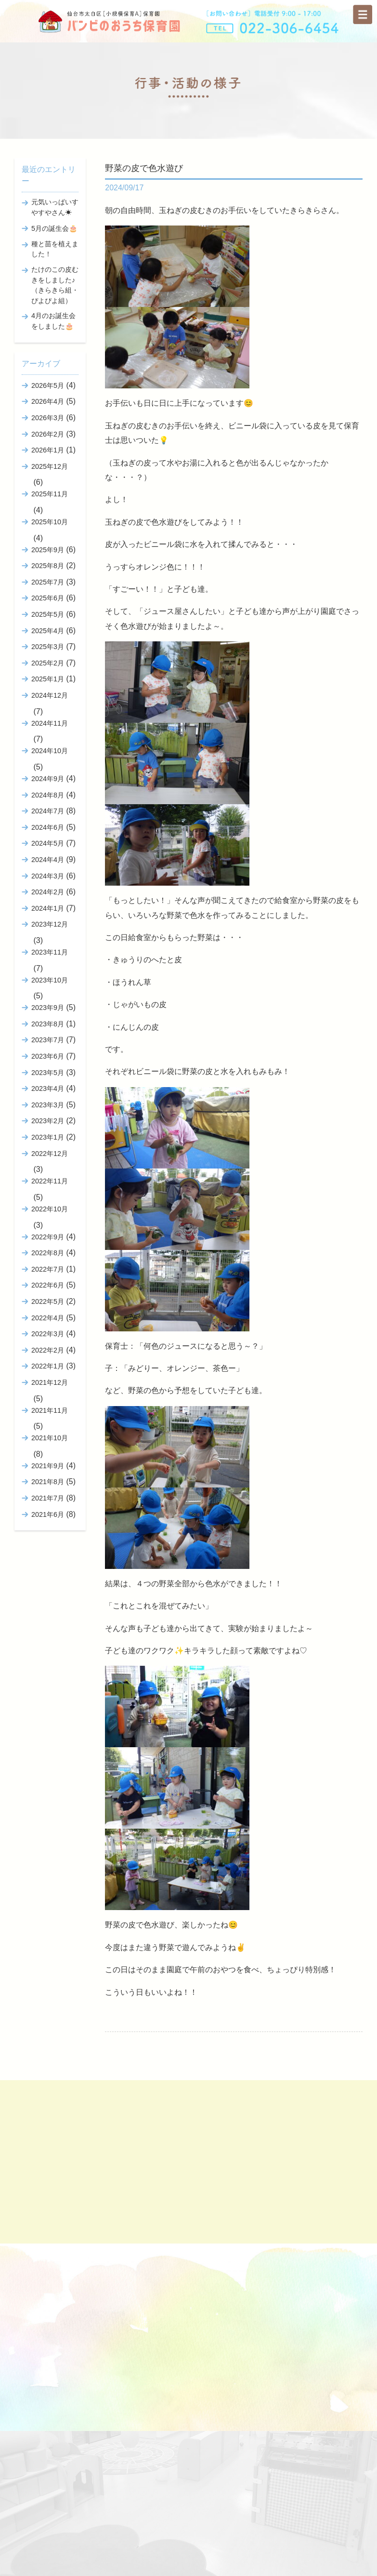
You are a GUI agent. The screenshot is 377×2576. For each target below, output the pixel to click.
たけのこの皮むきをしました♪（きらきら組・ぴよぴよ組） (54, 285)
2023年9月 (47, 1007)
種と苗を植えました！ (54, 249)
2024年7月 (47, 811)
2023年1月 (47, 1137)
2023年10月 (49, 980)
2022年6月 (47, 1285)
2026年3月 (47, 418)
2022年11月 (49, 1181)
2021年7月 (47, 1498)
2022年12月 (49, 1153)
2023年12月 (49, 924)
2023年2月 (47, 1121)
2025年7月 (47, 582)
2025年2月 (47, 663)
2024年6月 (47, 827)
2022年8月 (47, 1253)
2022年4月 (47, 1318)
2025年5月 (47, 614)
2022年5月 (47, 1301)
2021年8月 (47, 1482)
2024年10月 (49, 751)
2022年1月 (47, 1366)
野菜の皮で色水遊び (144, 168)
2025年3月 (47, 647)
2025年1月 (47, 679)
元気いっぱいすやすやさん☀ (54, 207)
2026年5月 (47, 385)
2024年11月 (49, 723)
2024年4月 (47, 859)
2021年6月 (47, 1514)
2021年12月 (49, 1382)
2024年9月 (47, 779)
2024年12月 (49, 695)
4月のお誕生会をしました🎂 (53, 321)
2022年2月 (47, 1350)
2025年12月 (49, 466)
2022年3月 (47, 1334)
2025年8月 (47, 566)
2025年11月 (49, 494)
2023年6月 (47, 1056)
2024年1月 (47, 908)
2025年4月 (47, 631)
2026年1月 (47, 450)
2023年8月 (47, 1024)
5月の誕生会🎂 (54, 228)
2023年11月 (49, 952)
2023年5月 (47, 1072)
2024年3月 (47, 876)
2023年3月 (47, 1105)
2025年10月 (49, 522)
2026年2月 (47, 434)
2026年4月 (47, 401)
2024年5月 (47, 843)
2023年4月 (47, 1088)
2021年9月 (47, 1466)
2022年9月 (47, 1237)
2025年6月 (47, 598)
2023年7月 (47, 1040)
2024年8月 (47, 795)
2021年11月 (49, 1410)
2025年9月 (47, 550)
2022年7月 (47, 1269)
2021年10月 (49, 1438)
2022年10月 (49, 1209)
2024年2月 (47, 892)
